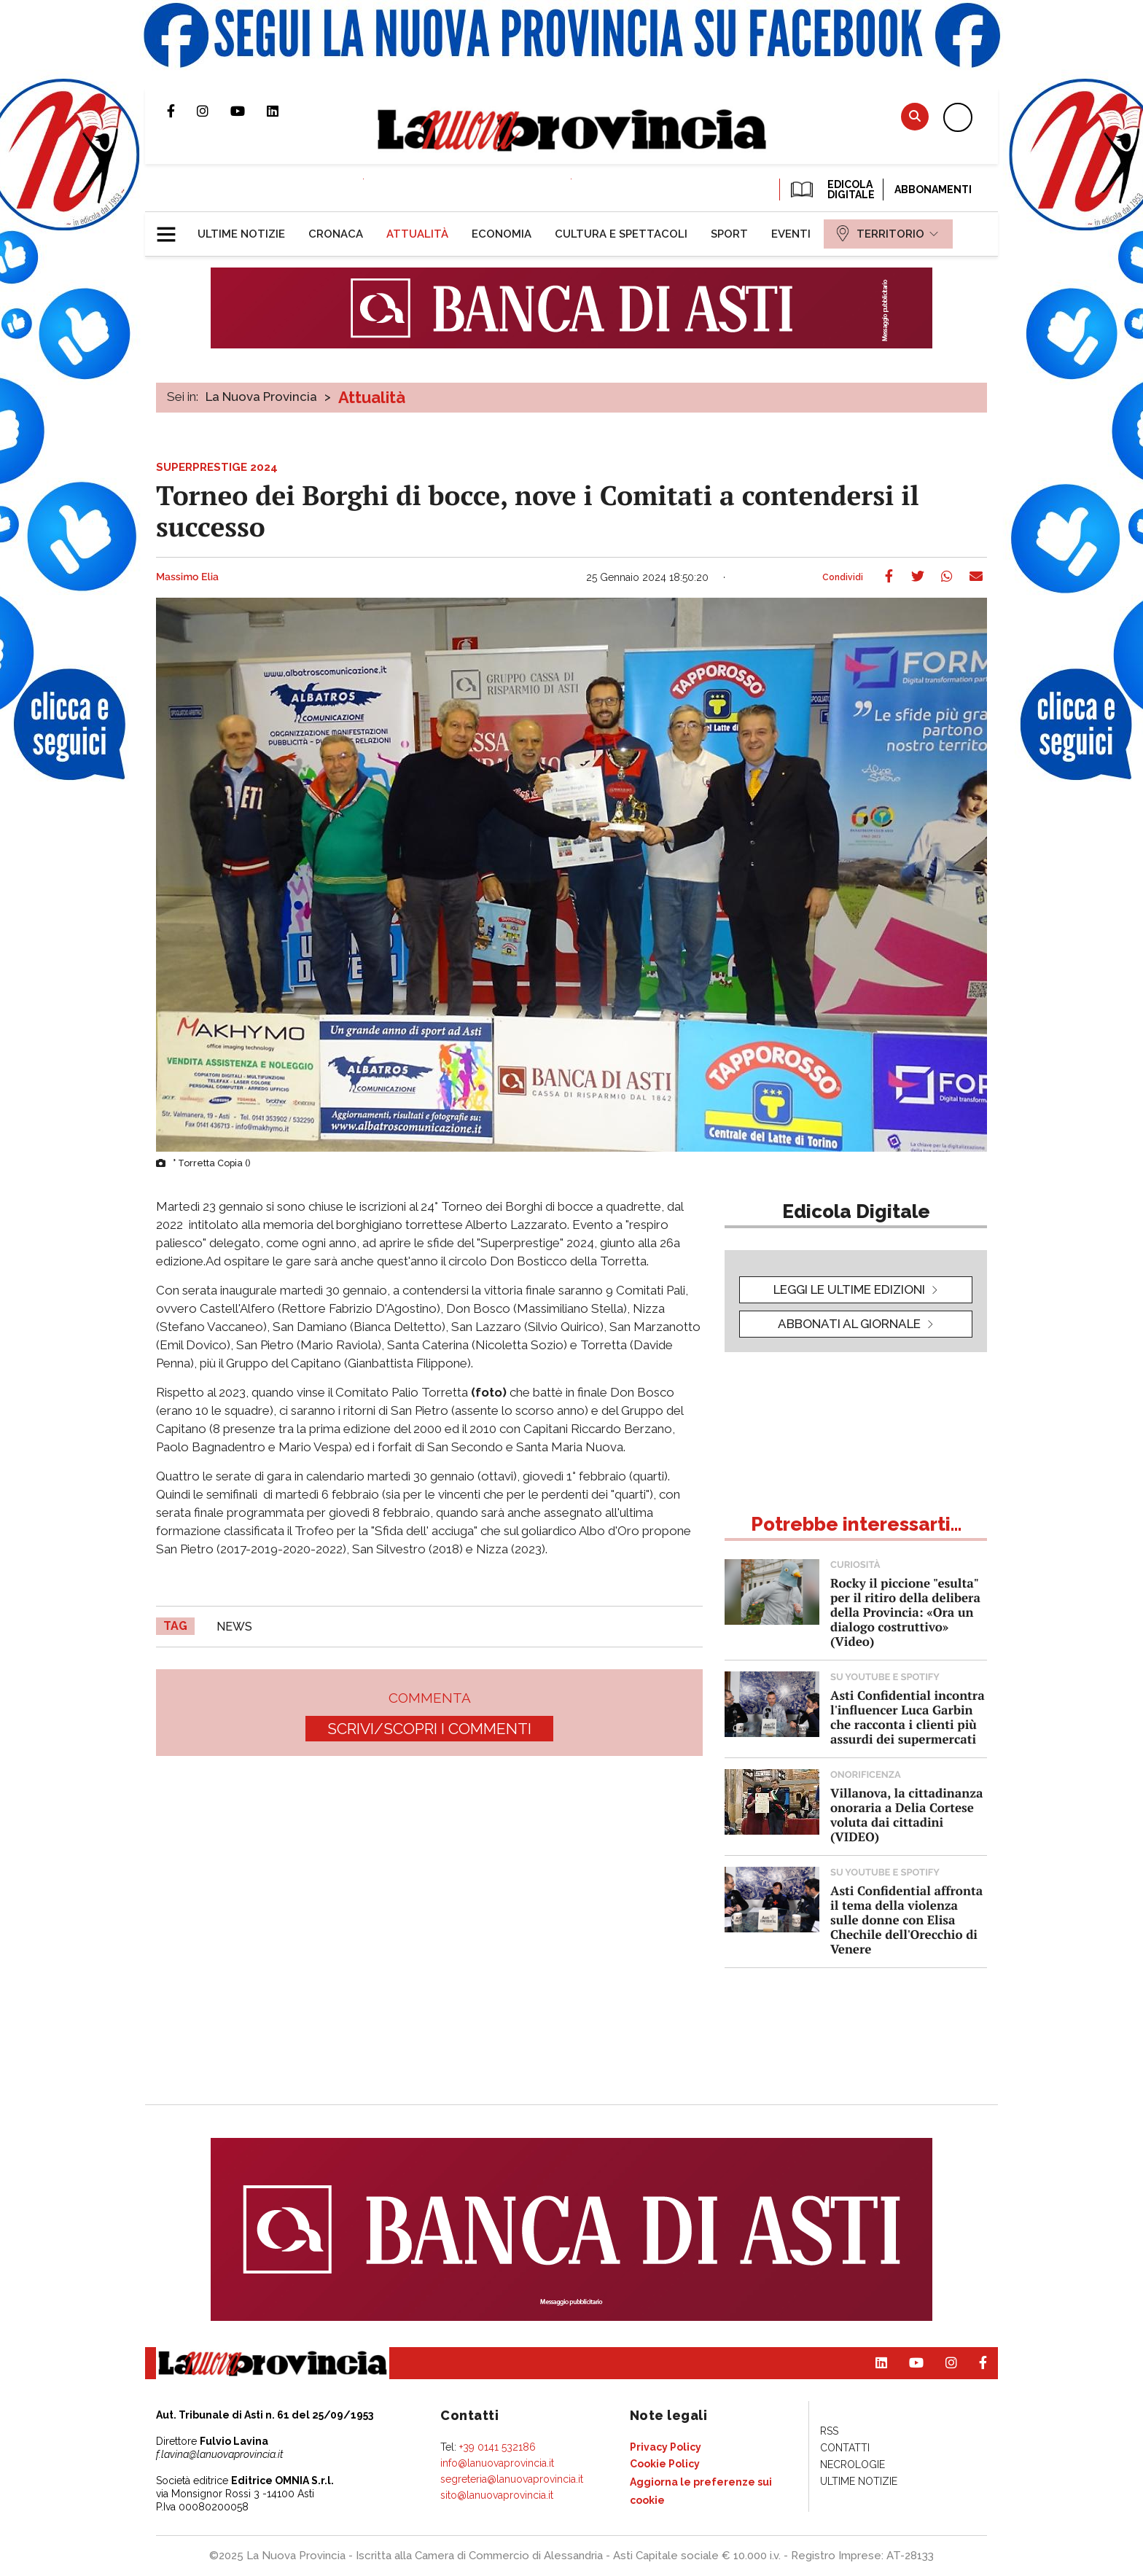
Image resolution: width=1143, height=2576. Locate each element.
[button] (171, 228)
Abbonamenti (933, 189)
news (234, 1627)
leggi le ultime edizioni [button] (849, 1289)
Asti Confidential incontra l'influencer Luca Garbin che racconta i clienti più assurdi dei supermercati (907, 1717)
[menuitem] (241, 234)
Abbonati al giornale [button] (849, 1323)
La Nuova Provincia (261, 396)
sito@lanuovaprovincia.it (496, 2495)
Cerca (915, 116)
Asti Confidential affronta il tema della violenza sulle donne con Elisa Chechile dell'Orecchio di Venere (906, 1919)
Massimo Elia (187, 577)
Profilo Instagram (213, 110)
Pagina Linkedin (283, 110)
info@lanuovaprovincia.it (497, 2463)
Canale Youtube (248, 110)
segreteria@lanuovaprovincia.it (511, 2479)
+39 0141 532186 (497, 2447)
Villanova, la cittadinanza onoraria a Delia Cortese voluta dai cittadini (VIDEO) (906, 1814)
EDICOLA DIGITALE (831, 189)
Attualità (371, 397)
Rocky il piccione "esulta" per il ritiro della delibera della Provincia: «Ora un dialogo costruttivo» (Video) (905, 1612)
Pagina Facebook (182, 110)
